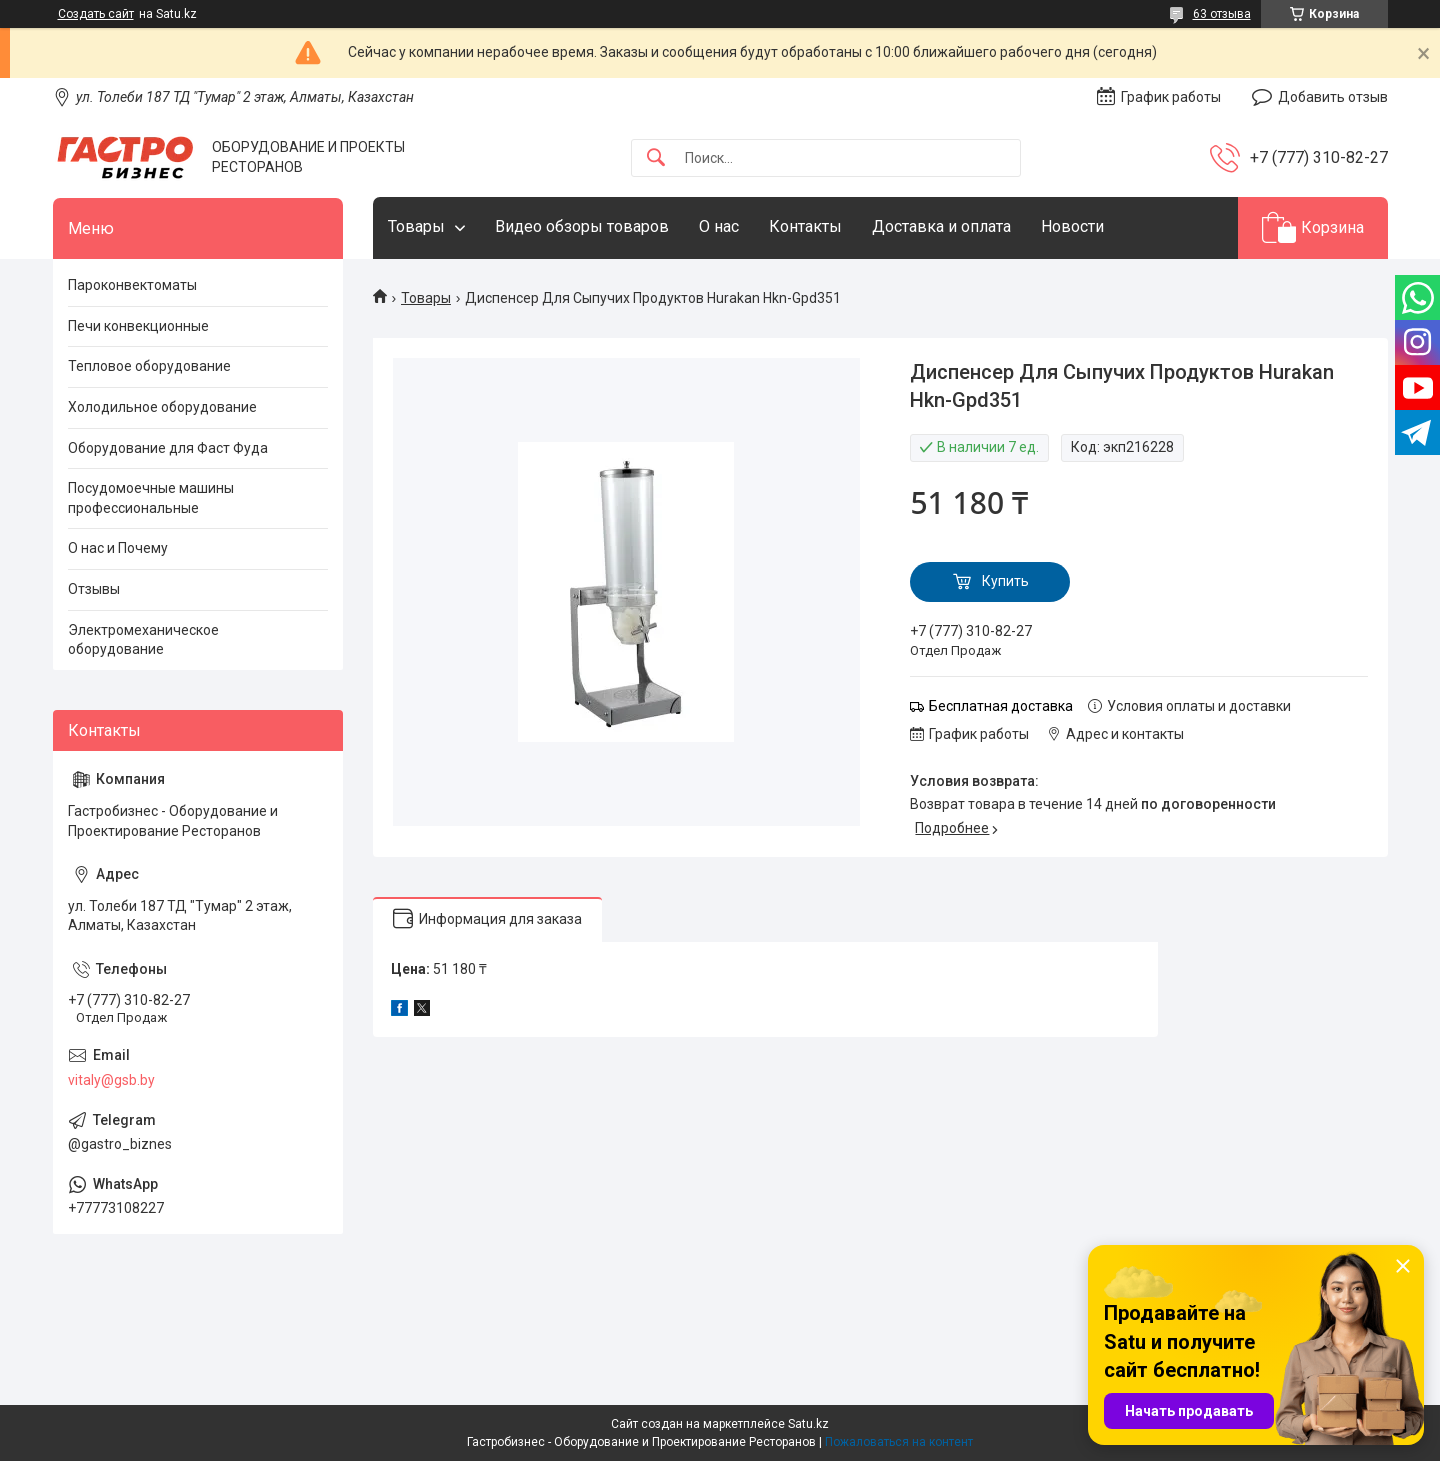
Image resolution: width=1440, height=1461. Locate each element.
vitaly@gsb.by (111, 1080)
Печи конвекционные (138, 326)
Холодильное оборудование (162, 407)
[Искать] (656, 158)
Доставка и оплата (941, 226)
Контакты (805, 226)
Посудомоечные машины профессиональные (151, 498)
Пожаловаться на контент (899, 1442)
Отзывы (94, 589)
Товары (416, 226)
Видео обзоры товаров (582, 226)
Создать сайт (96, 14)
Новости (1072, 226)
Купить (1005, 581)
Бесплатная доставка (1001, 706)
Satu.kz (808, 1424)
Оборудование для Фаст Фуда (168, 448)
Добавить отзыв (1333, 97)
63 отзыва (1222, 14)
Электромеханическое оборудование (143, 640)
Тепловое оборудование (149, 366)
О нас (719, 226)
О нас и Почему (118, 548)
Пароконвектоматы (132, 285)
